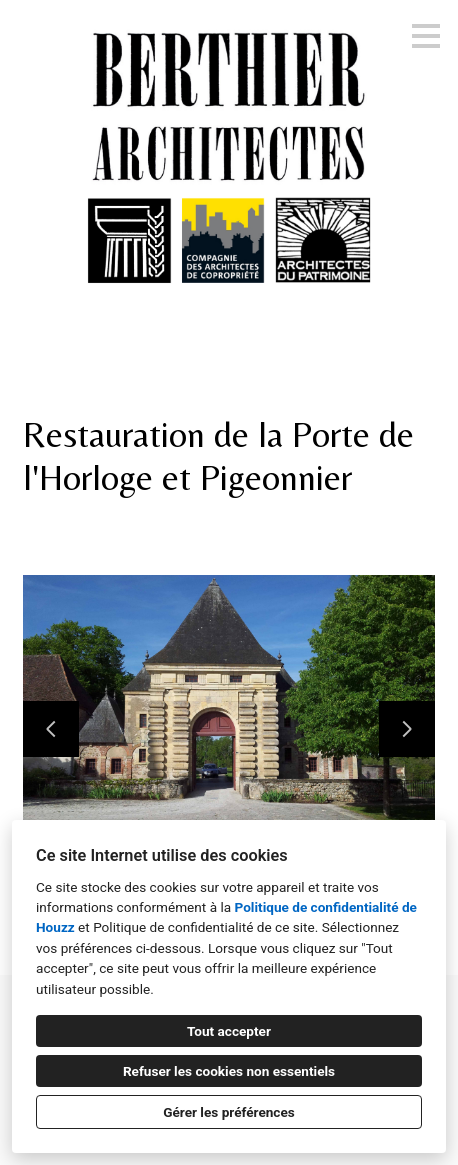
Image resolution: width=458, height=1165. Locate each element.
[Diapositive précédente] (51, 729)
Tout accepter (229, 1031)
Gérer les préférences (229, 1112)
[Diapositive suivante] (407, 729)
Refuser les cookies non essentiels (229, 1071)
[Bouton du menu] (426, 36)
